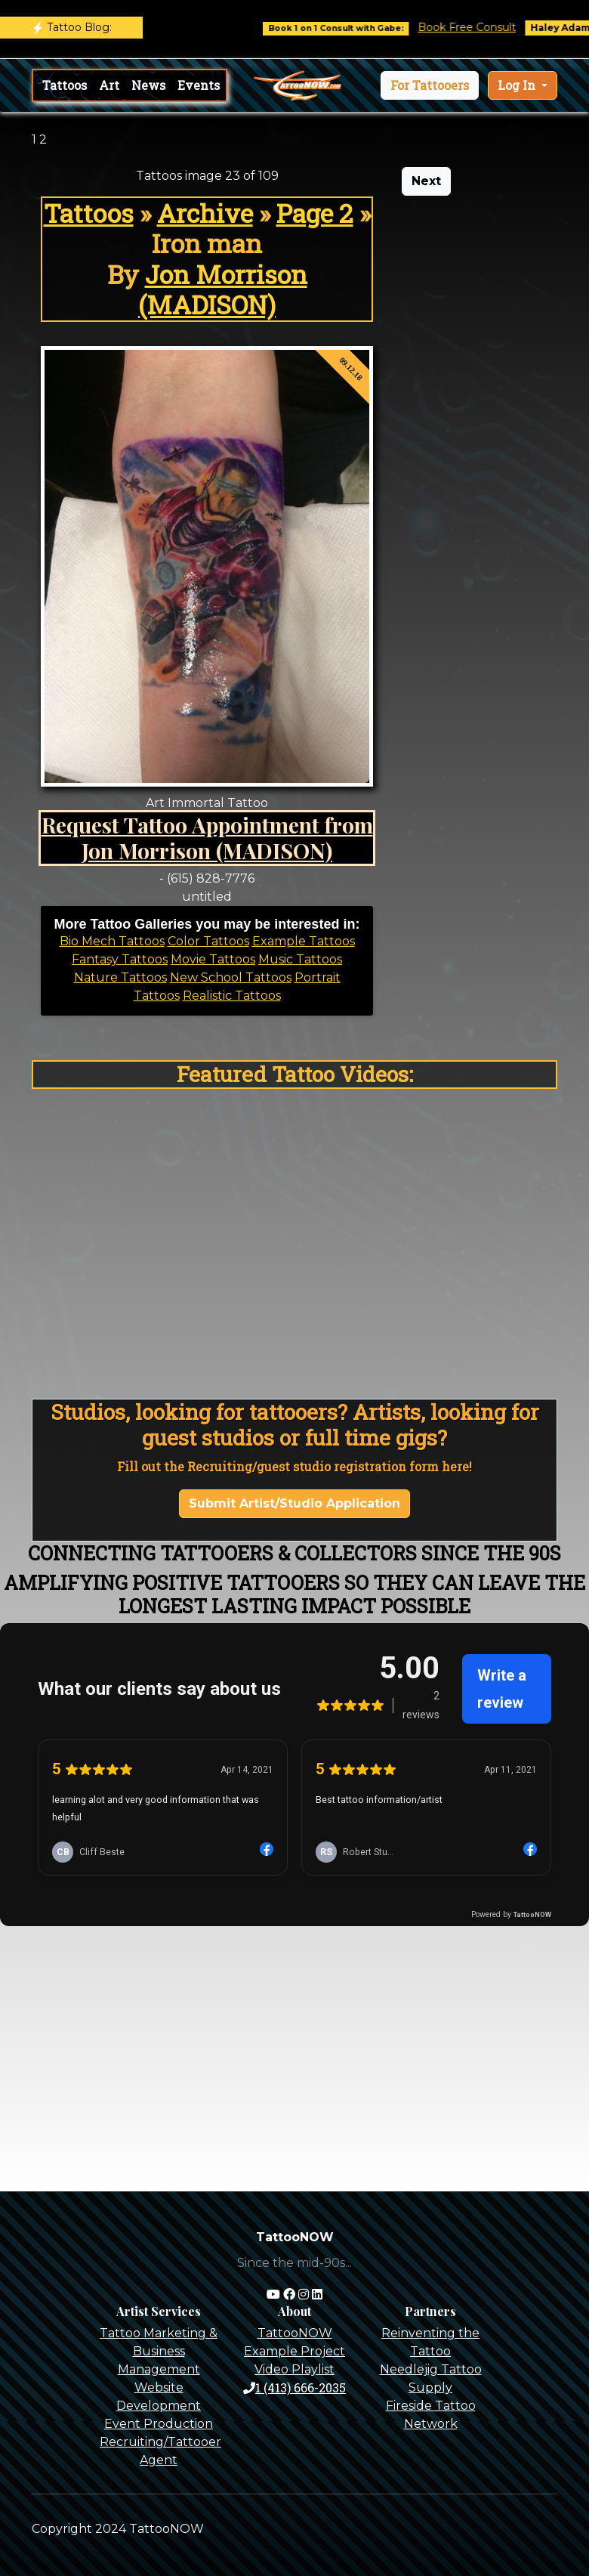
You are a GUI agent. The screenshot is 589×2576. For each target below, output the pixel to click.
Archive (205, 213)
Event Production (158, 2424)
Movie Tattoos (213, 959)
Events (198, 85)
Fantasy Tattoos (120, 959)
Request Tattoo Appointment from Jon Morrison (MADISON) (207, 837)
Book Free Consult (480, 27)
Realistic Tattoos (232, 995)
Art (109, 85)
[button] (430, 85)
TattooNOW (294, 2333)
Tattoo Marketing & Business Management (158, 2351)
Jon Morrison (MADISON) (222, 289)
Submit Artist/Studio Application (294, 1503)
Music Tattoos (300, 959)
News (148, 85)
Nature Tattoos (120, 977)
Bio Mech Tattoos (112, 941)
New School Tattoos (230, 977)
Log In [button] (518, 85)
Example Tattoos (303, 941)
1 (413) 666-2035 (294, 2387)
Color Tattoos (208, 941)
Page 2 (314, 213)
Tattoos (64, 85)
